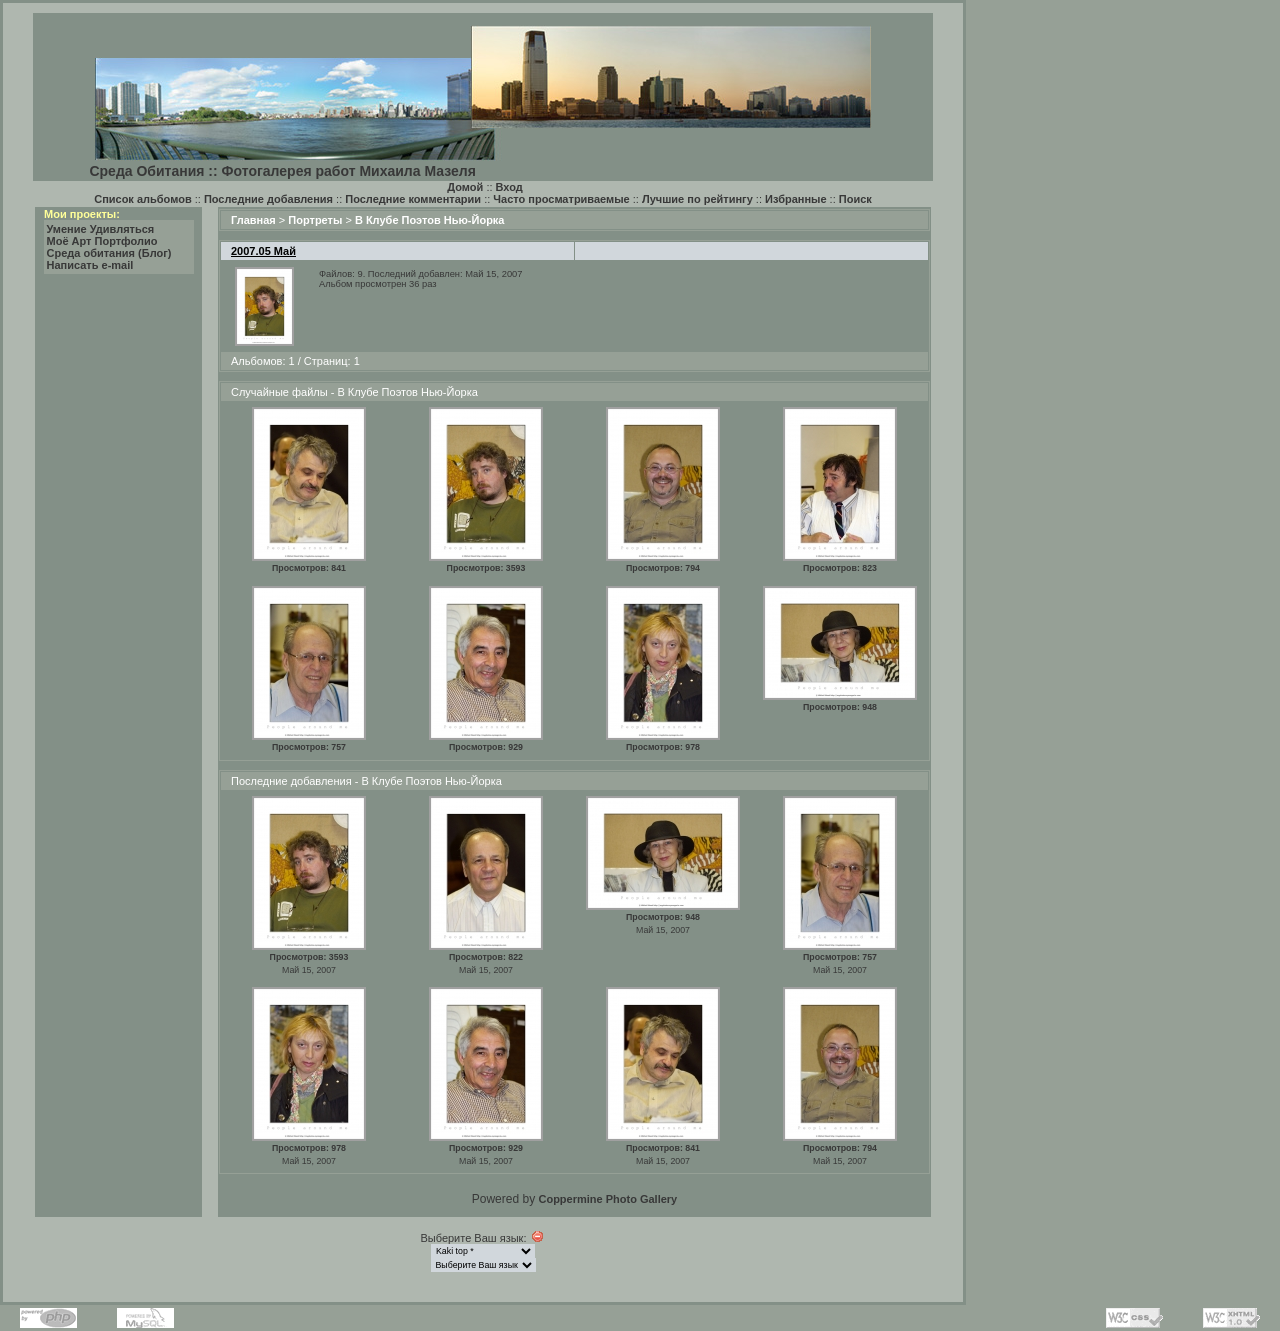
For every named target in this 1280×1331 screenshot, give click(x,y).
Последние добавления (268, 199)
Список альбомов (142, 199)
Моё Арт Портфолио (102, 241)
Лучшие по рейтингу (697, 199)
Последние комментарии (413, 199)
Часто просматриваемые (561, 199)
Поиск (855, 199)
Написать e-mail (90, 265)
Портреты (315, 220)
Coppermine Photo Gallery (607, 1199)
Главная (253, 220)
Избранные (796, 199)
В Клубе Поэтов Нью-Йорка (430, 220)
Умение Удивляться (101, 229)
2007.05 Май (263, 251)
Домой (465, 187)
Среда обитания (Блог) (109, 253)
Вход (509, 187)
